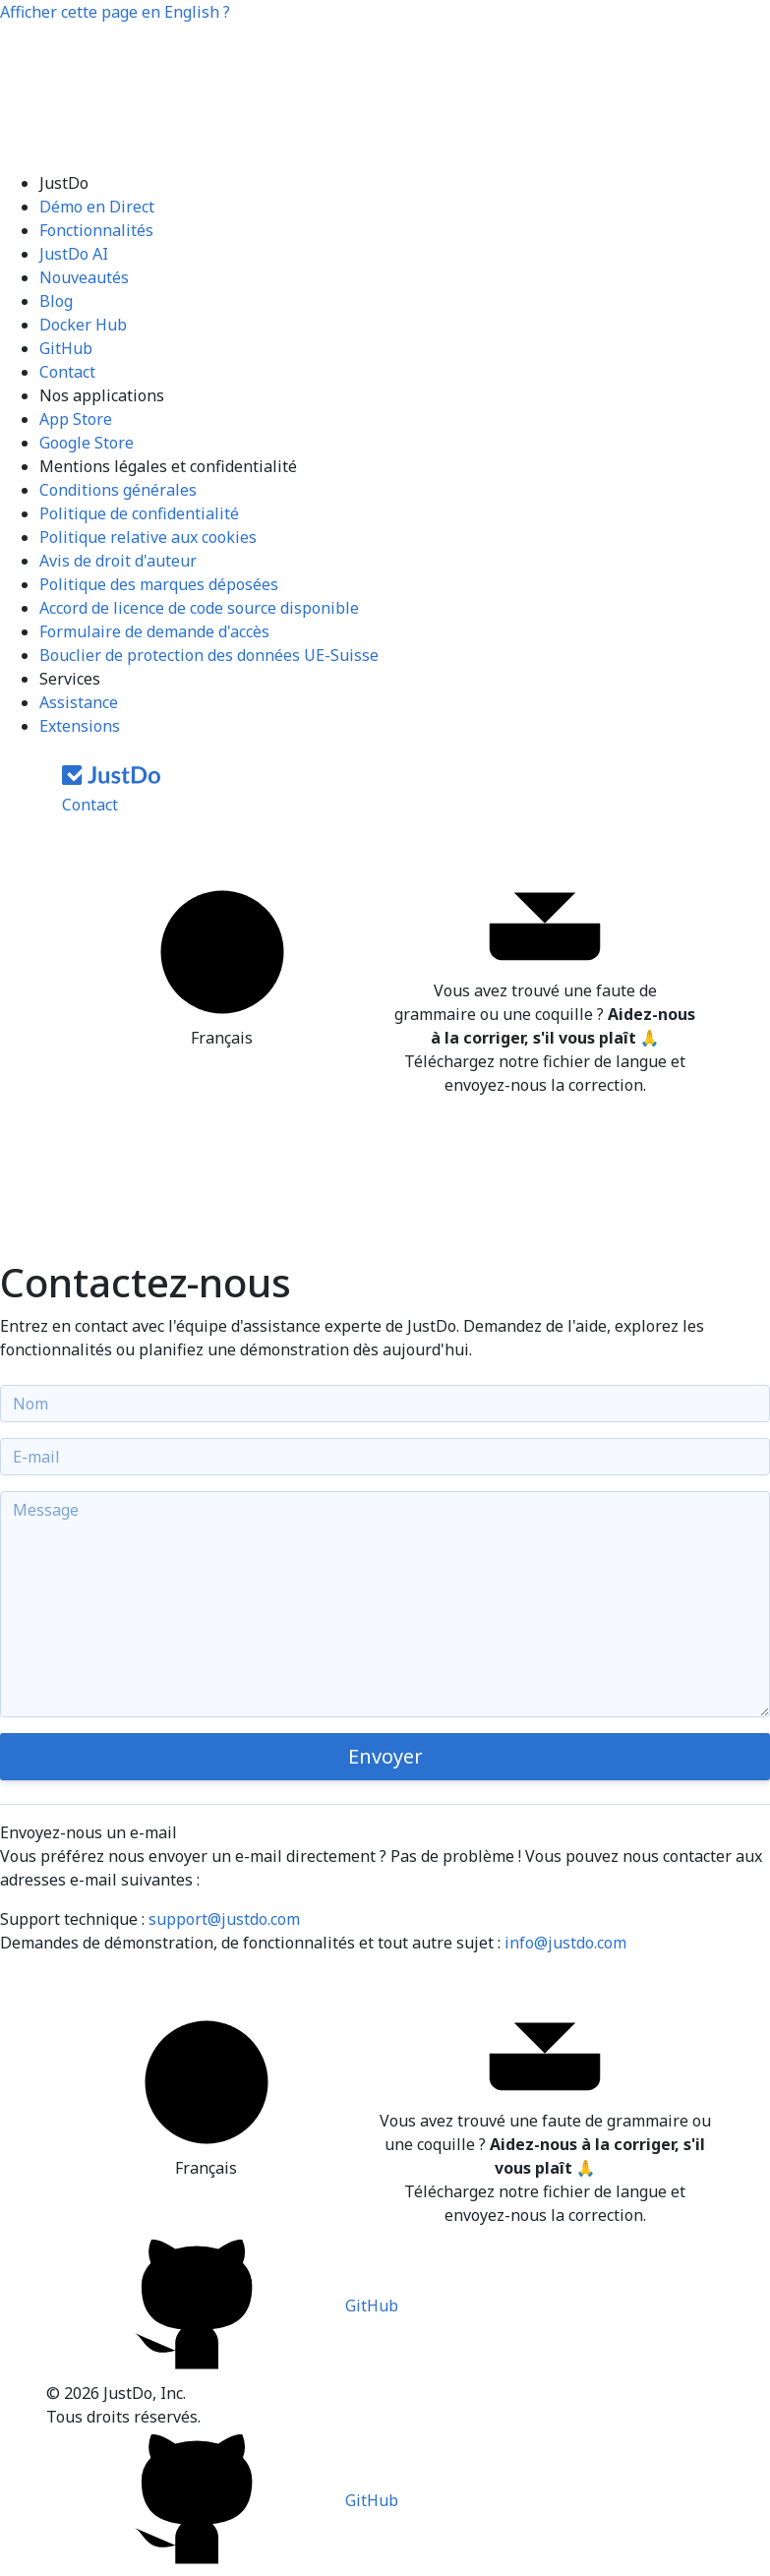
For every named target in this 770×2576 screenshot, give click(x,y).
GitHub (65, 348)
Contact (67, 372)
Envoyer (385, 1756)
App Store (75, 419)
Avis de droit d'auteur (118, 560)
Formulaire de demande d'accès (154, 631)
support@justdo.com (224, 1919)
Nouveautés (84, 277)
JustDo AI (73, 254)
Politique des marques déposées (158, 584)
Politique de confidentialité (139, 513)
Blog (56, 301)
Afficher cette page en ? (115, 12)
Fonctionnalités (96, 230)
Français (222, 963)
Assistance (78, 702)
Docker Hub (83, 324)
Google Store (86, 442)
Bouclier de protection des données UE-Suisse (209, 655)
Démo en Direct (96, 206)
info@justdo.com (565, 1942)
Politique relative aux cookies (148, 537)
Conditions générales (118, 490)
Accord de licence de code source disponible (199, 608)
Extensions (79, 726)
